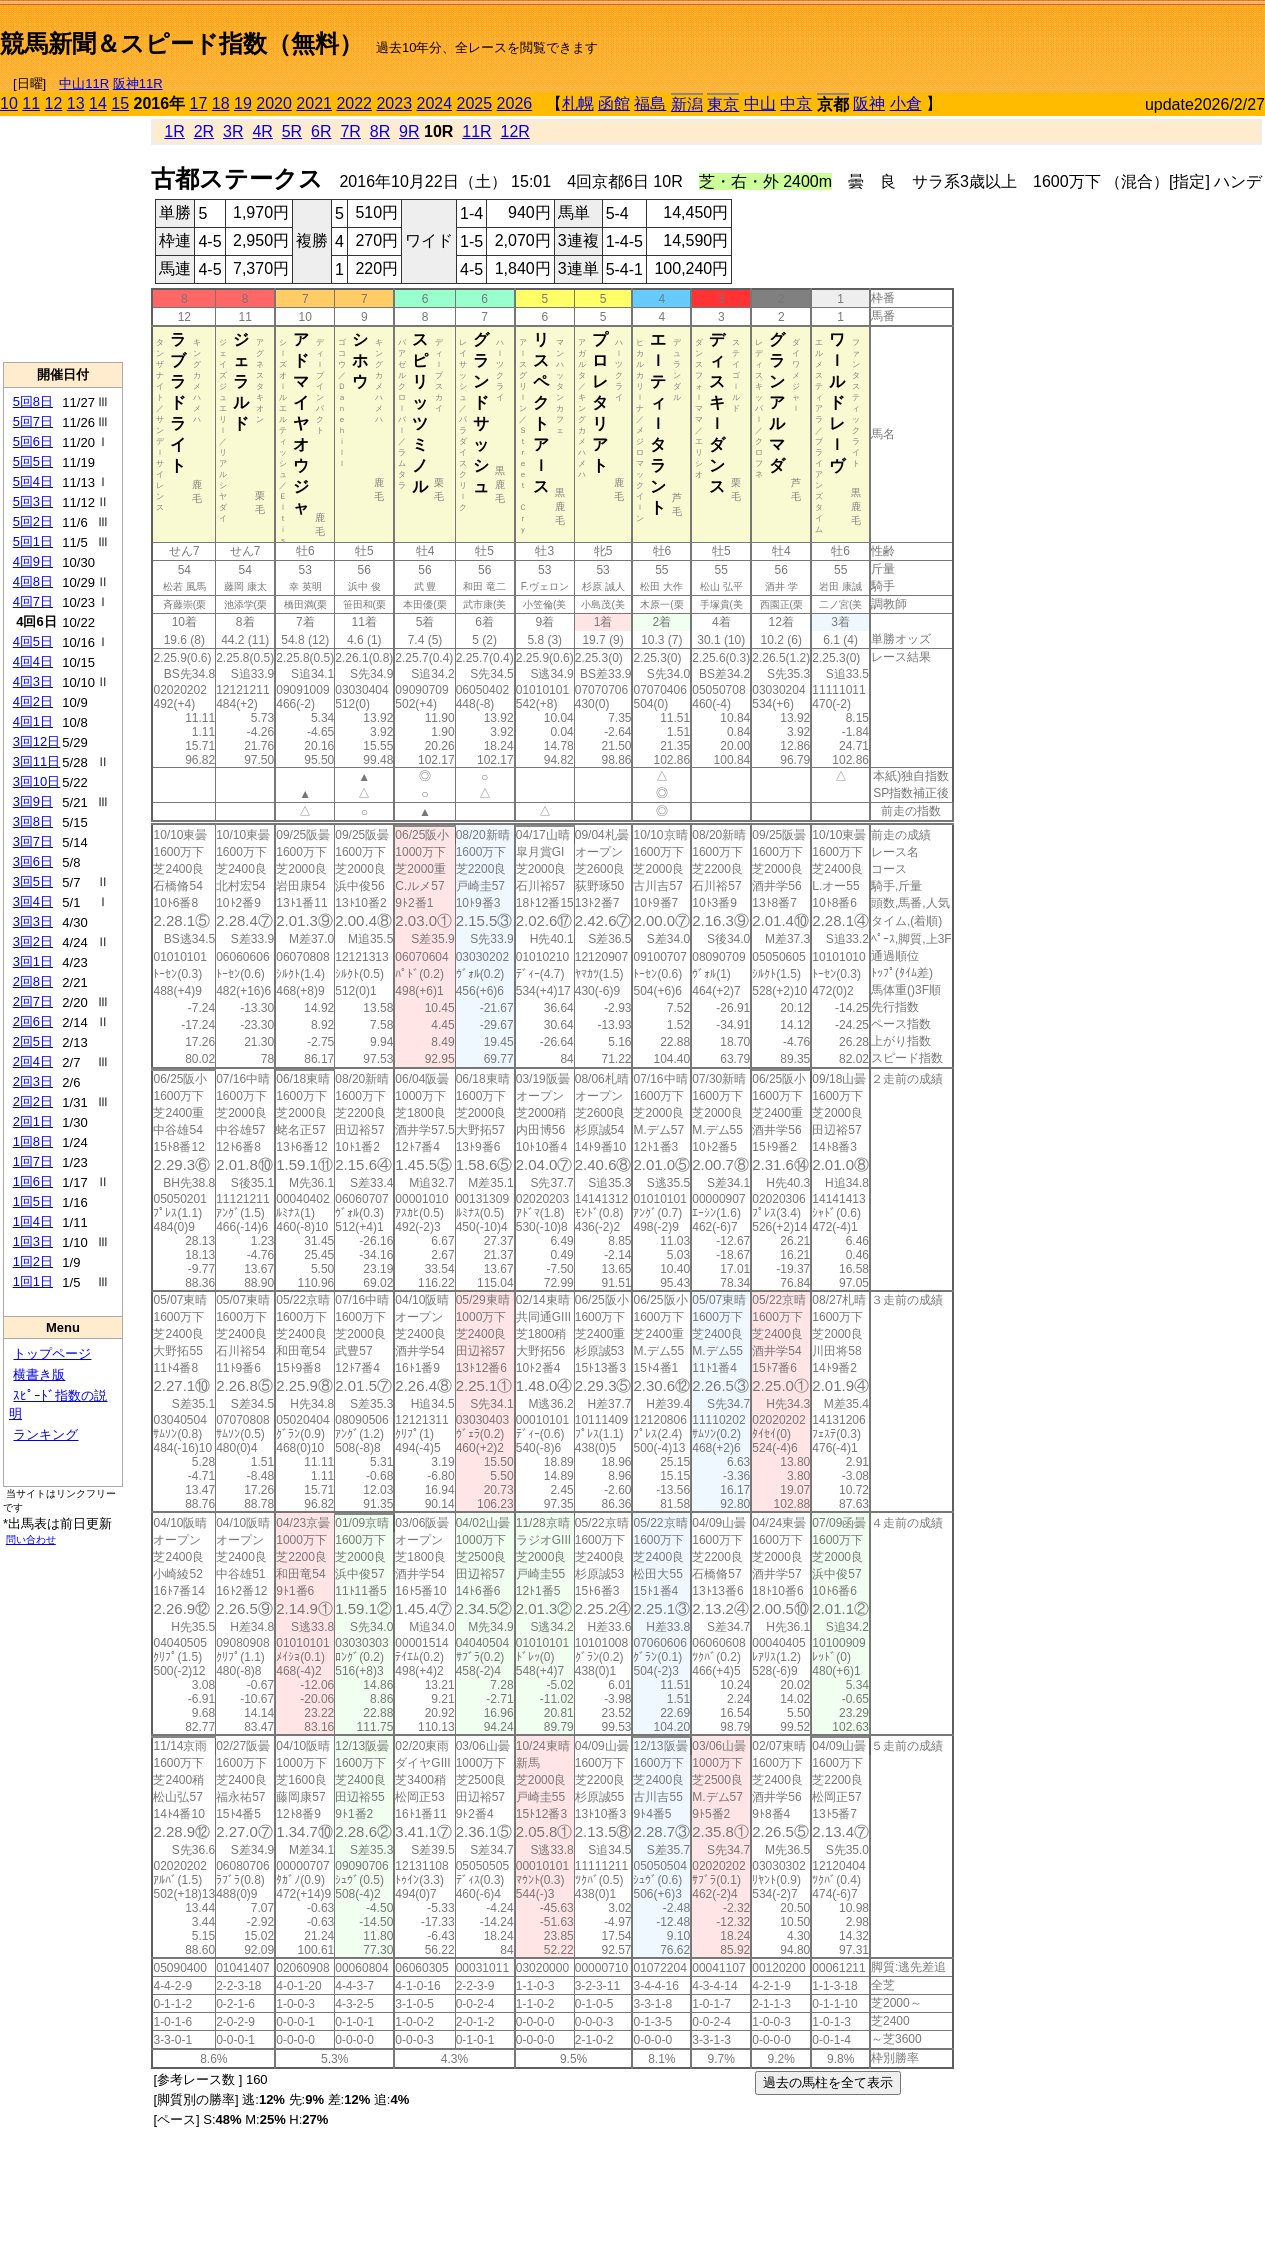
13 (76, 103)
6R (321, 131)
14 (98, 103)
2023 (394, 103)
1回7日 (33, 1161)
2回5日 (33, 1041)
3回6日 (33, 861)
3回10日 (37, 781)
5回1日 (33, 541)
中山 (760, 103)
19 (243, 103)
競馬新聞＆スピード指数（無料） (181, 43)
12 (54, 103)
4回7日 (33, 601)
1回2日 (33, 1261)
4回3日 (33, 681)
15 (120, 103)
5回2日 (33, 521)
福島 (650, 103)
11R (476, 131)
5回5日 (33, 461)
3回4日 (33, 901)
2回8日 (33, 981)
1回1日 (33, 1281)
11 (31, 103)
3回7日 (33, 841)
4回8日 (33, 581)
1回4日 (33, 1221)
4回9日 (33, 561)
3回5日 (33, 881)
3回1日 (33, 961)
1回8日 (33, 1141)
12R (515, 131)
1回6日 (33, 1181)
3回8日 (33, 821)
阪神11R (138, 83)
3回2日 (33, 941)
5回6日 (33, 441)
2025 (475, 103)
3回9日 (33, 801)
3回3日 (33, 921)
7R (350, 131)
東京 (723, 104)
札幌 (578, 103)
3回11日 (37, 761)
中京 (796, 103)
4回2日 (33, 701)
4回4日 (33, 661)
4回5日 (33, 641)
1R (174, 131)
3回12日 (37, 741)
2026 (515, 103)
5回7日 (33, 421)
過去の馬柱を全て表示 (828, 2082)
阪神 (869, 103)
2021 (314, 103)
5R (292, 131)
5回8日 (33, 401)
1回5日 (33, 1201)
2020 (274, 103)
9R (409, 131)
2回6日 (33, 1021)
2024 (434, 103)
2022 (354, 103)
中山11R (84, 83)
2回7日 (33, 1001)
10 (9, 103)
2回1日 (33, 1121)
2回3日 (33, 1081)
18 (221, 103)
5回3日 (33, 501)
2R (204, 131)
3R (233, 131)
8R (380, 131)
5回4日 (33, 481)
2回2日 (33, 1101)
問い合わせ (31, 1539)
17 (199, 103)
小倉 (906, 103)
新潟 (687, 104)
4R (262, 131)
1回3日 (33, 1241)
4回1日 (33, 721)
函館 (614, 103)
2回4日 (33, 1061)
